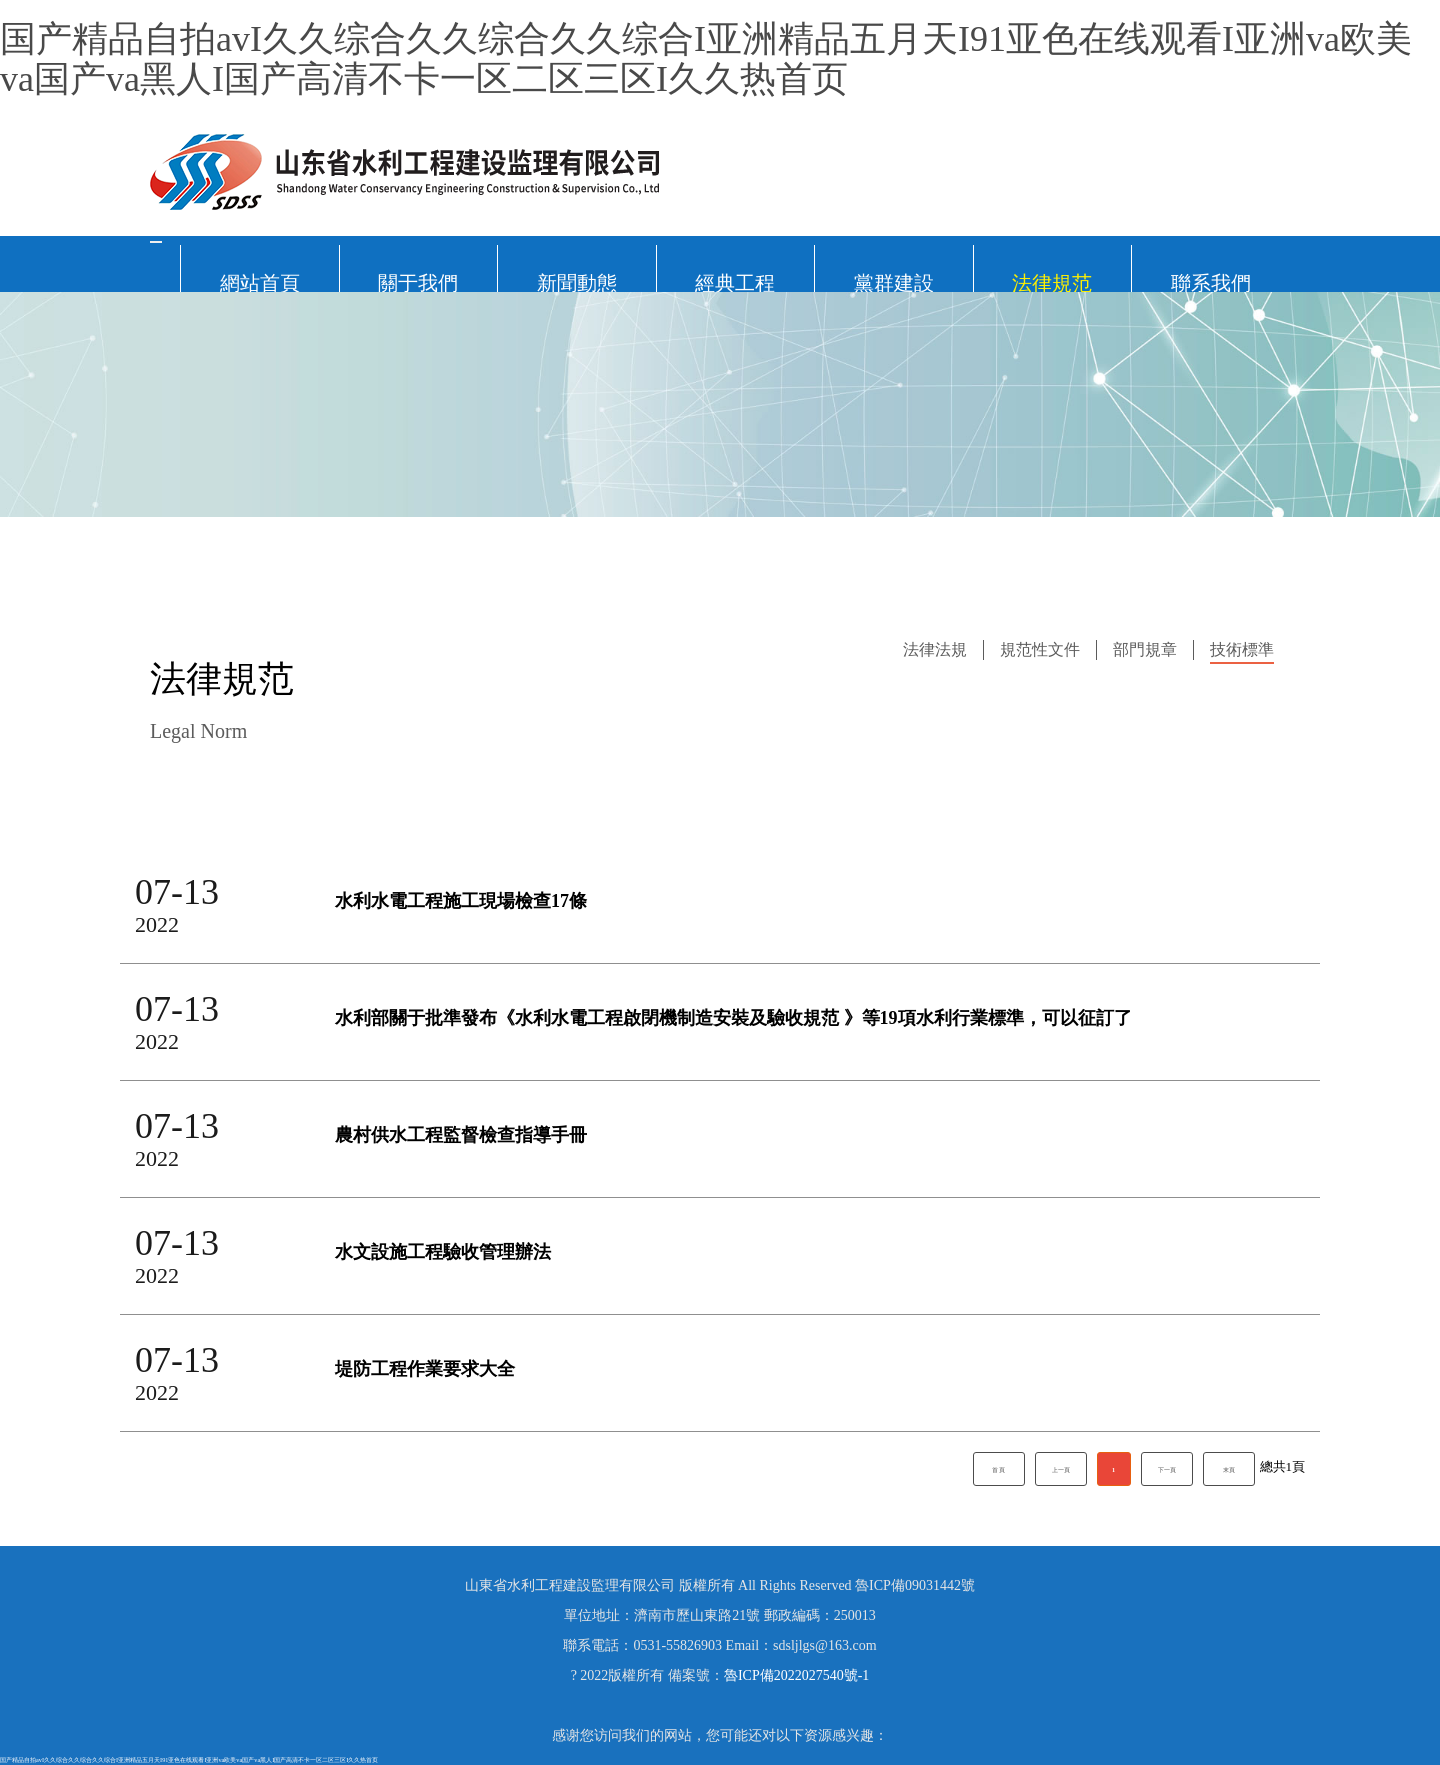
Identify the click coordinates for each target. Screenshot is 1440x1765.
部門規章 (1145, 649)
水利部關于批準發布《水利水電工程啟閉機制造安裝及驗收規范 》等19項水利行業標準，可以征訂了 (733, 1018)
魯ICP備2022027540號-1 (796, 1675)
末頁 (1229, 1469)
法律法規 (935, 649)
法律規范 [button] (1052, 282)
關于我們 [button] (418, 282)
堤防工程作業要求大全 (425, 1369)
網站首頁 (260, 282)
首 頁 (999, 1469)
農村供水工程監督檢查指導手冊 (461, 1135)
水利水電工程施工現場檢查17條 (461, 901)
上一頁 (1061, 1469)
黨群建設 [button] (894, 282)
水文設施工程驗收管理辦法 (443, 1252)
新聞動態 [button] (577, 282)
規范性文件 (1040, 649)
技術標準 (1242, 649)
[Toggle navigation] (156, 242)
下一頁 (1167, 1469)
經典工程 (735, 282)
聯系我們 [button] (1211, 282)
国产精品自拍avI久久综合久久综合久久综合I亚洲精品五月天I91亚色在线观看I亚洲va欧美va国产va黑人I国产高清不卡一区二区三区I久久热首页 (706, 59)
